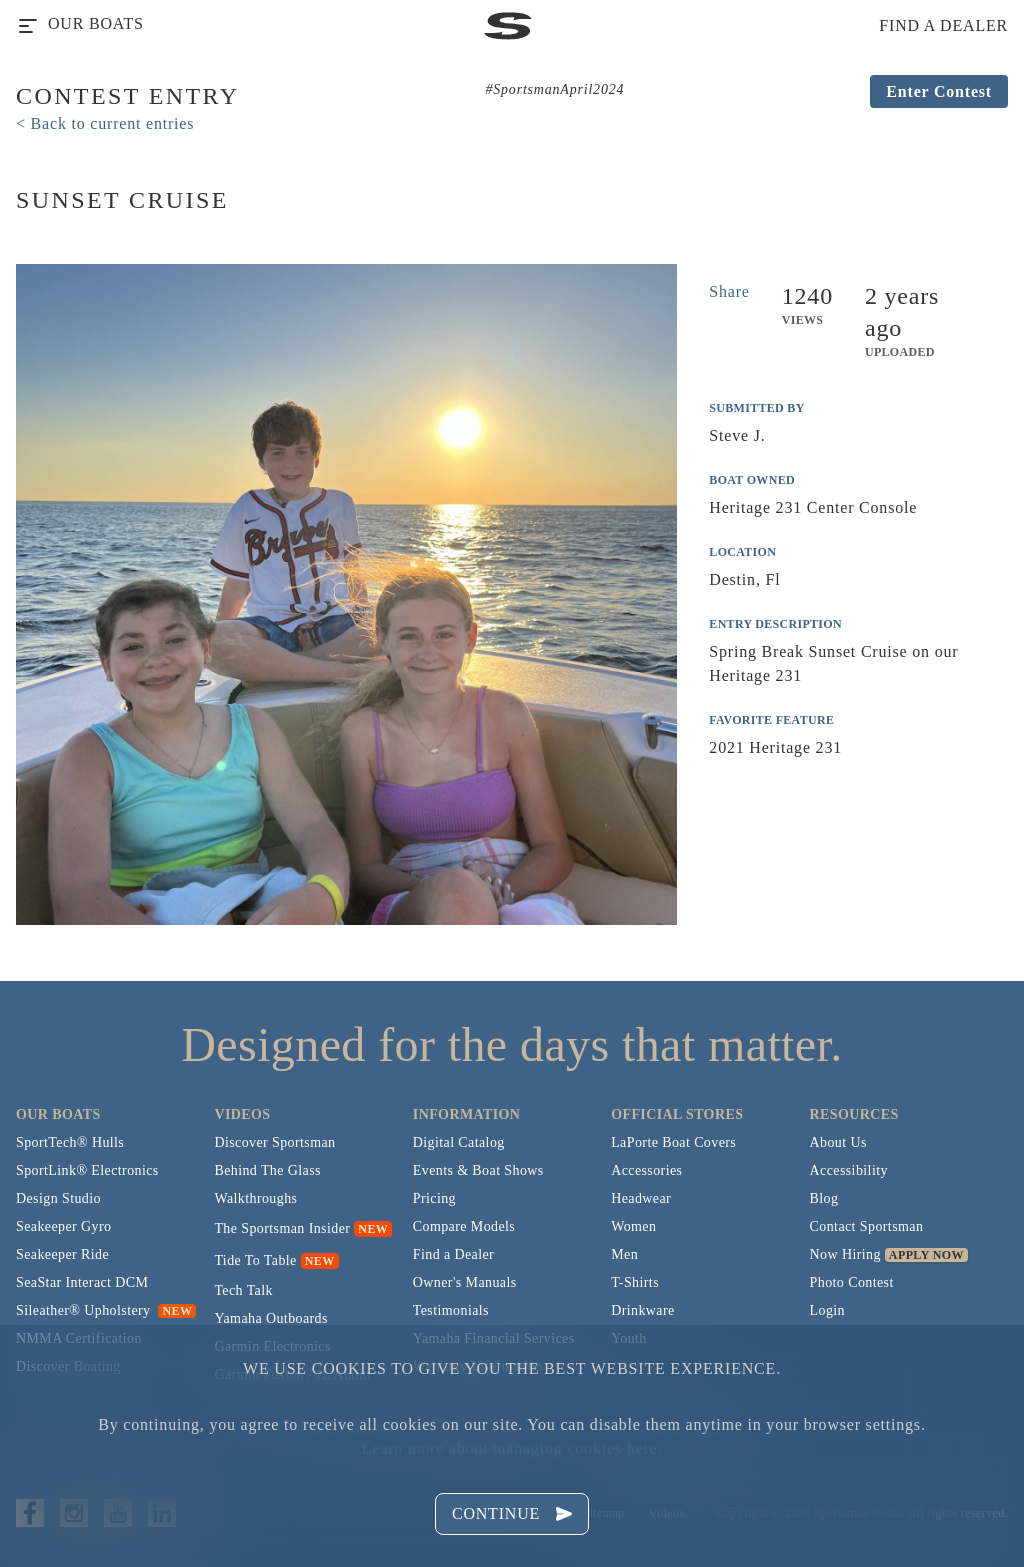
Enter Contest (939, 91)
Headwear (641, 1198)
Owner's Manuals (465, 1282)
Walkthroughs (255, 1198)
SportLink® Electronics (87, 1170)
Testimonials (451, 1310)
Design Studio (58, 1198)
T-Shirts (635, 1282)
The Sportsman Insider (282, 1228)
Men (624, 1254)
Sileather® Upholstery (106, 1310)
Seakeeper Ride (62, 1254)
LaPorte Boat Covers (673, 1142)
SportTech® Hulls (70, 1142)
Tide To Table (255, 1260)
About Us (838, 1142)
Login (827, 1310)
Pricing (434, 1198)
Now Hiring (845, 1254)
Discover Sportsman (274, 1142)
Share (729, 291)
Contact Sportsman (867, 1226)
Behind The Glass (267, 1170)
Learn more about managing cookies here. (512, 1448)
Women (633, 1226)
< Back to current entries (105, 123)
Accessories (646, 1170)
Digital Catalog (459, 1142)
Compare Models (464, 1226)
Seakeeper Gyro (63, 1226)
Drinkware (642, 1310)
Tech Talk (243, 1290)
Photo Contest (852, 1282)
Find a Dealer (453, 1254)
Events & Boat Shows (478, 1170)
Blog (824, 1198)
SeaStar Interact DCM (82, 1282)
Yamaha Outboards (270, 1318)
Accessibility (849, 1170)
